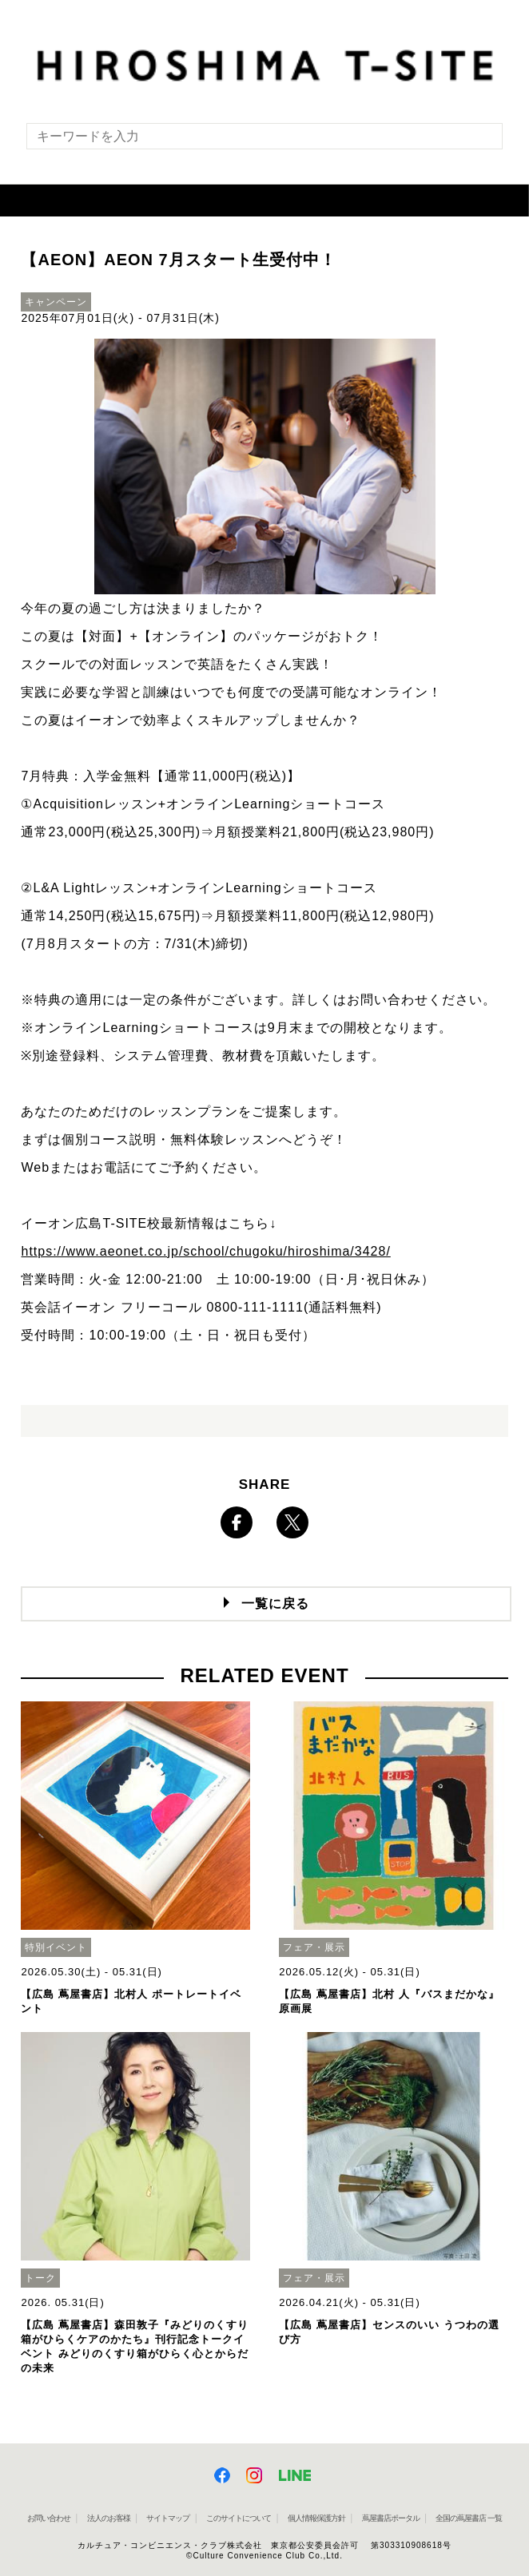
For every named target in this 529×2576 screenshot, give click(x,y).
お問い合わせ (48, 2518)
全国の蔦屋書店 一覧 (469, 2518)
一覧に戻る (275, 1603)
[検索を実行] (480, 141)
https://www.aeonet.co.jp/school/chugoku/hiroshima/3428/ (205, 1251)
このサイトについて (238, 2518)
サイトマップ (167, 2518)
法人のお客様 (108, 2518)
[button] (264, 200)
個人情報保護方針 (316, 2518)
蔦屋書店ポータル (391, 2518)
